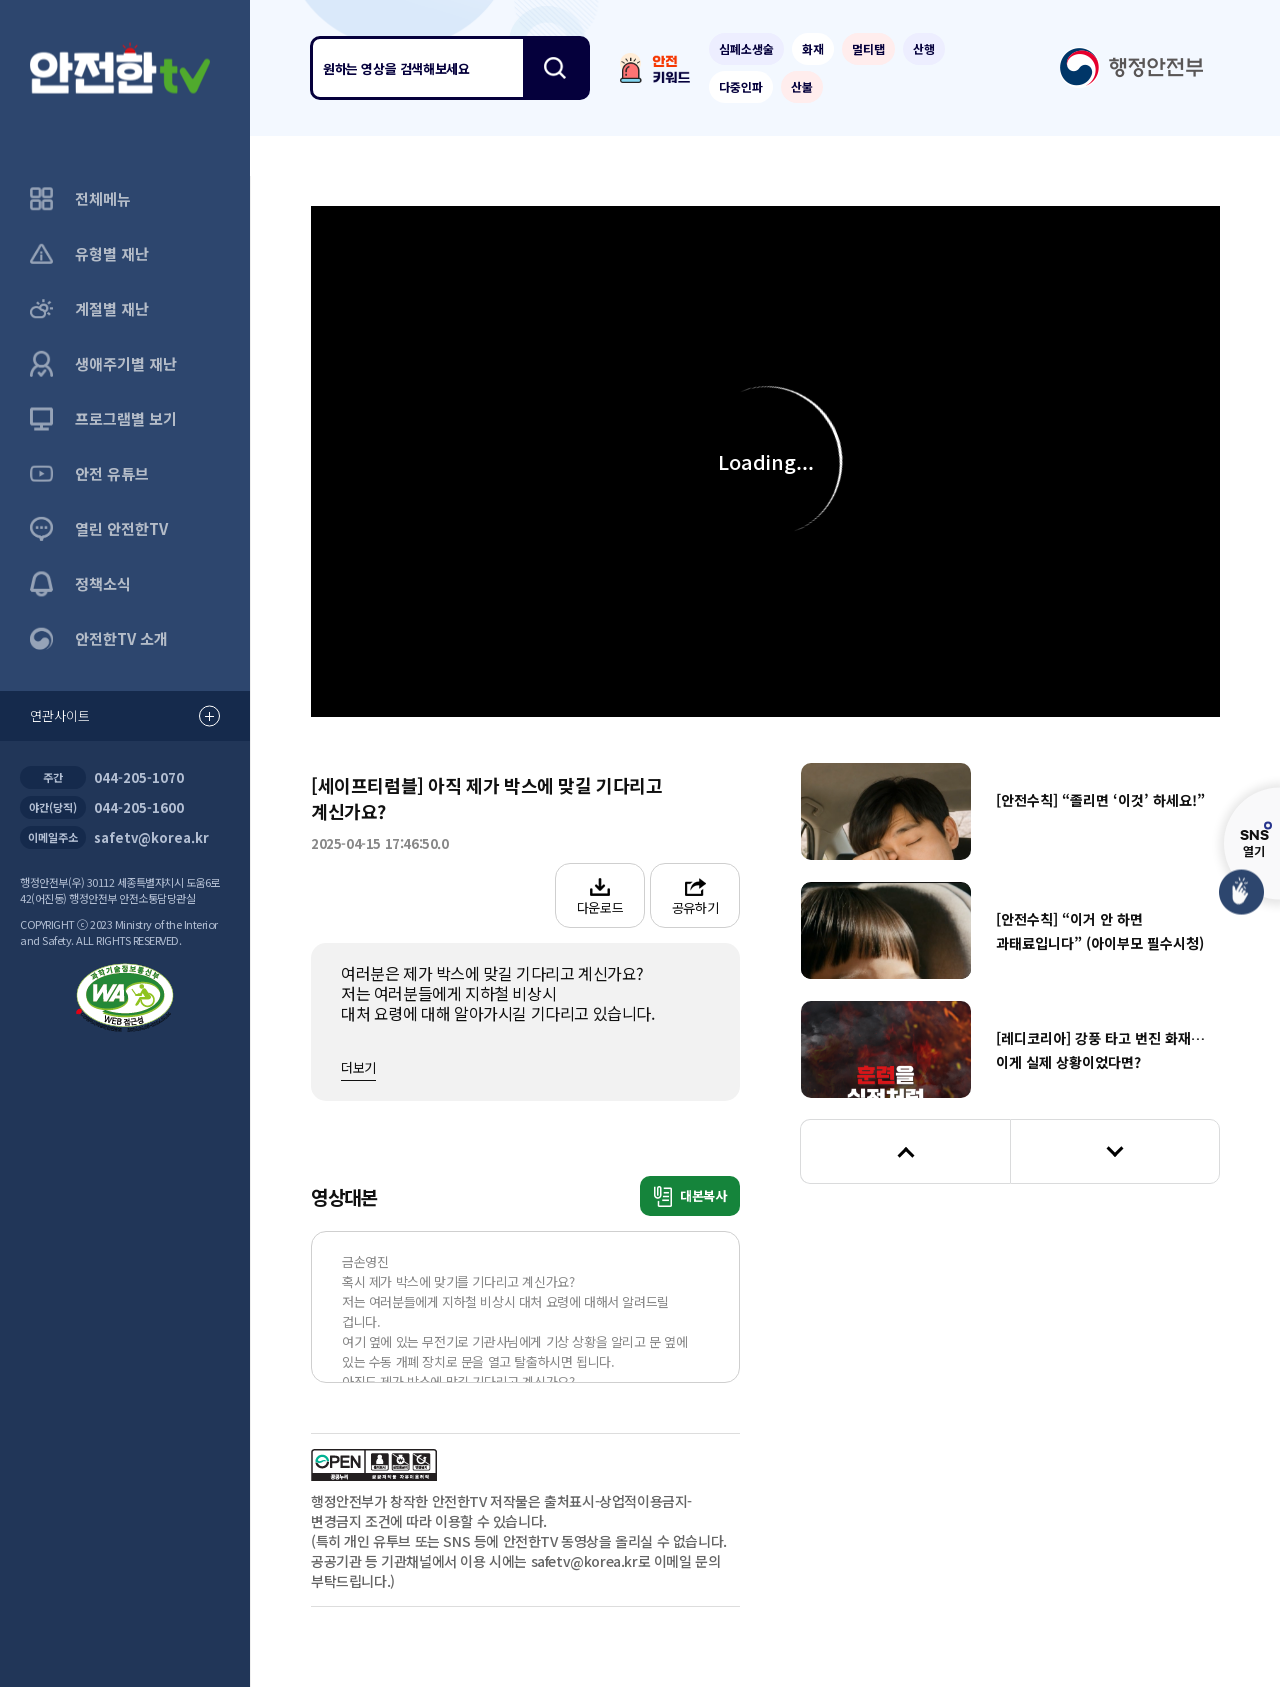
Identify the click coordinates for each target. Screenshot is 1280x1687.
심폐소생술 (746, 48)
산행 (924, 48)
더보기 (358, 1067)
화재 (813, 48)
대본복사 (690, 1196)
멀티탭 (868, 48)
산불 (802, 86)
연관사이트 (125, 716)
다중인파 (741, 86)
